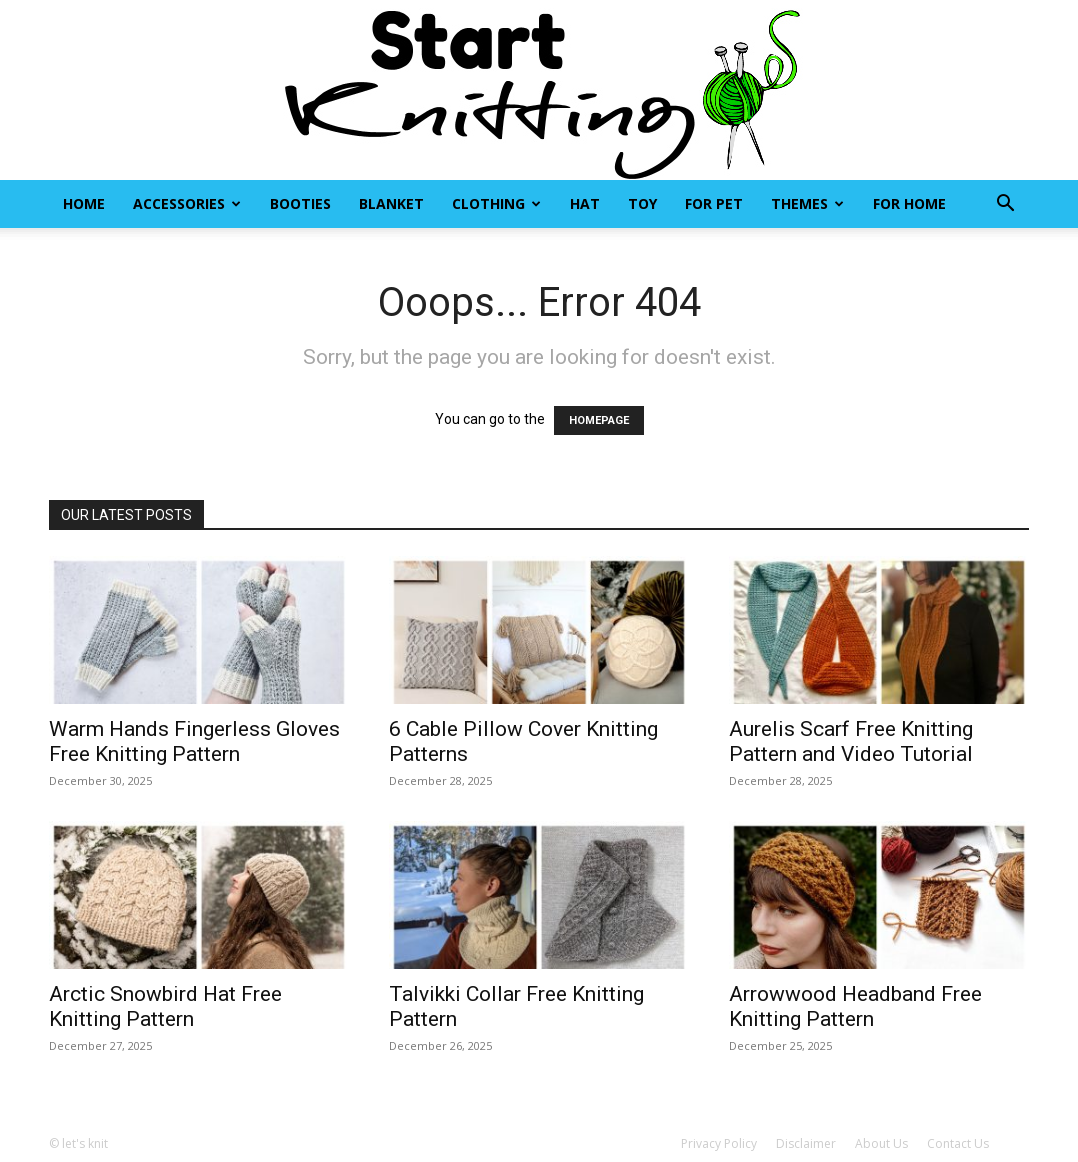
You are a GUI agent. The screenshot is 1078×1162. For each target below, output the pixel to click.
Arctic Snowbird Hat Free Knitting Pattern (165, 1006)
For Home (909, 203)
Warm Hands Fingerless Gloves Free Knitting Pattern (194, 741)
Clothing (496, 203)
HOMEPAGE (599, 420)
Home (84, 203)
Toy (642, 203)
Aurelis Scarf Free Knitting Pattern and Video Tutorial (851, 741)
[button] (1005, 205)
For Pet (714, 203)
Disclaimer (806, 1143)
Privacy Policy (719, 1143)
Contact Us (958, 1143)
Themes (807, 203)
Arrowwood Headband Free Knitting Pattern (855, 1006)
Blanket (391, 203)
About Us (881, 1143)
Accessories (187, 203)
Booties (300, 203)
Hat (585, 203)
